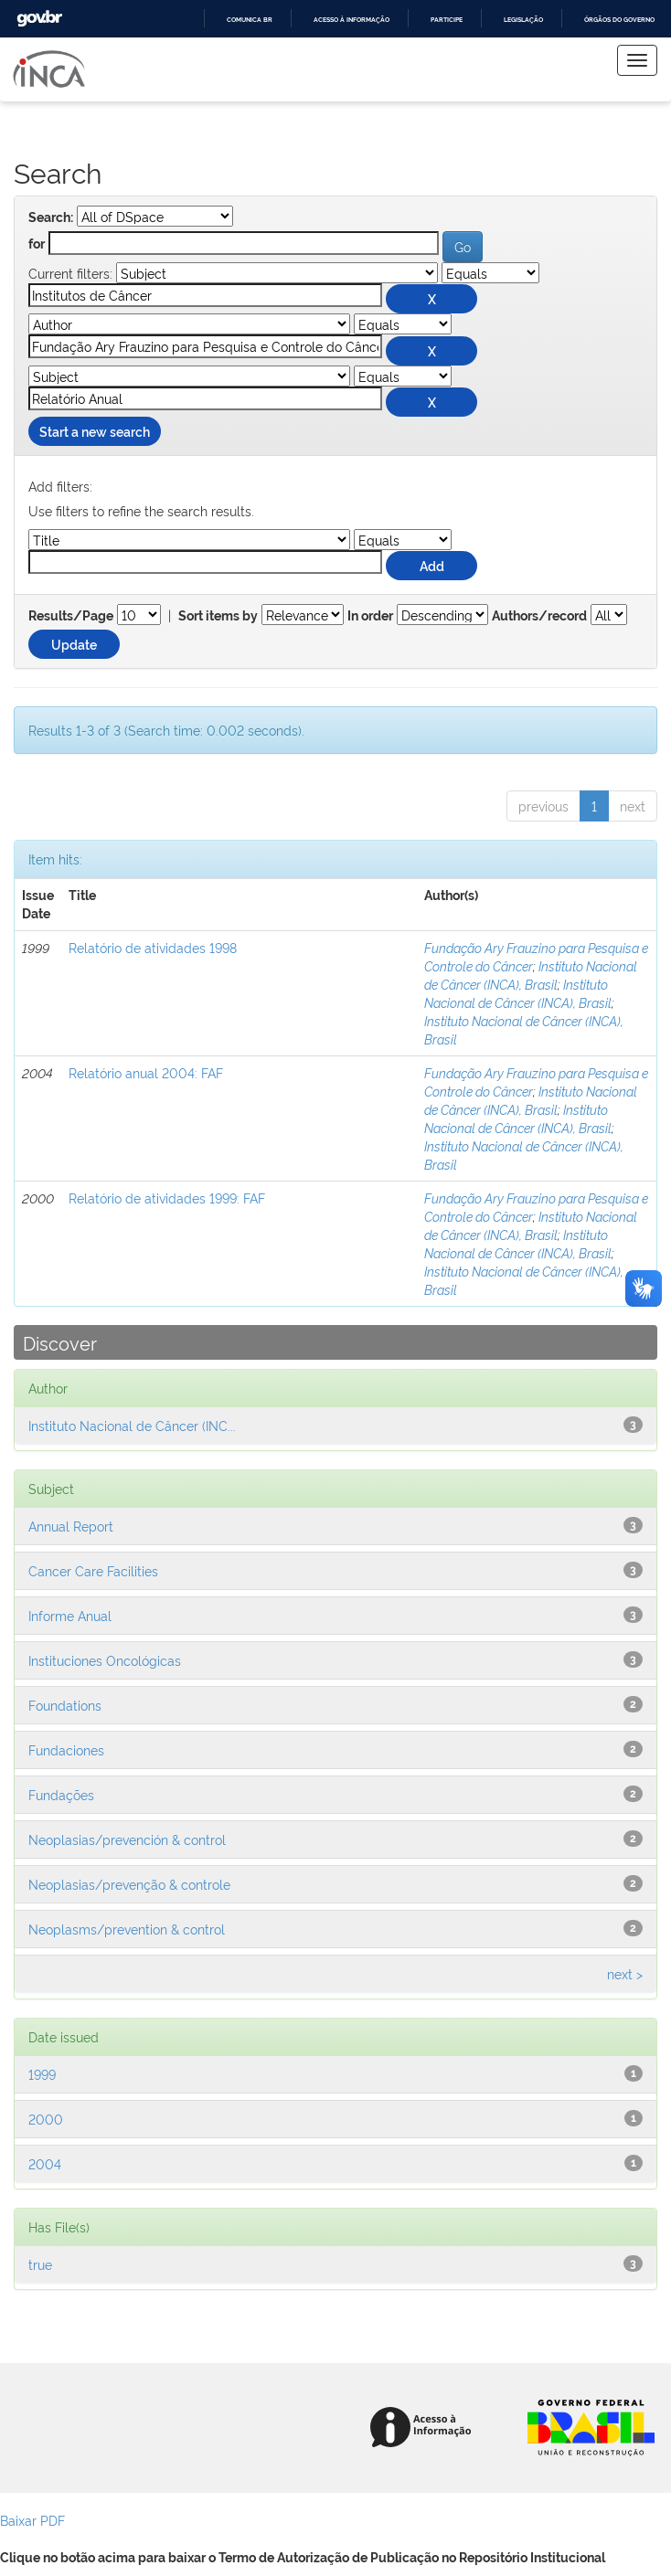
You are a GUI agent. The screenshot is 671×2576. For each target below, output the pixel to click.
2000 (45, 2118)
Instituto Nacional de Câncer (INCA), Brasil (530, 974)
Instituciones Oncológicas (104, 1660)
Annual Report (70, 1525)
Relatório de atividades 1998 (153, 947)
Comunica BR (249, 20)
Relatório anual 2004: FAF (146, 1072)
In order (370, 616)
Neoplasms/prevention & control (126, 1928)
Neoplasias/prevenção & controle (129, 1883)
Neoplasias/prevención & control (127, 1839)
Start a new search (94, 431)
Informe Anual (70, 1615)
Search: (50, 217)
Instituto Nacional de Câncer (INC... (132, 1425)
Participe (447, 20)
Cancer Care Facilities (93, 1570)
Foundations (64, 1704)
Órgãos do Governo (619, 20)
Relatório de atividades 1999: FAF (167, 1197)
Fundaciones (66, 1749)
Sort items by (218, 616)
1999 (42, 2074)
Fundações (61, 1794)
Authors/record (539, 616)
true (40, 2264)
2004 (44, 2163)
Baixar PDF (32, 2519)
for (36, 244)
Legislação (523, 20)
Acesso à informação (351, 20)
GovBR (39, 18)
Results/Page (70, 616)
